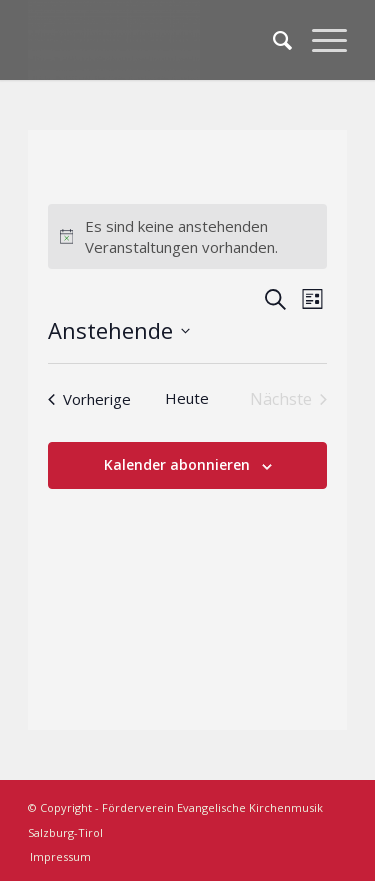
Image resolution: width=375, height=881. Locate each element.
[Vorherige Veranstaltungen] (89, 399)
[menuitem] (272, 40)
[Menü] (319, 40)
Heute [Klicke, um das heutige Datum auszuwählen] (187, 398)
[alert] (188, 236)
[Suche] (272, 40)
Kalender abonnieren (177, 464)
